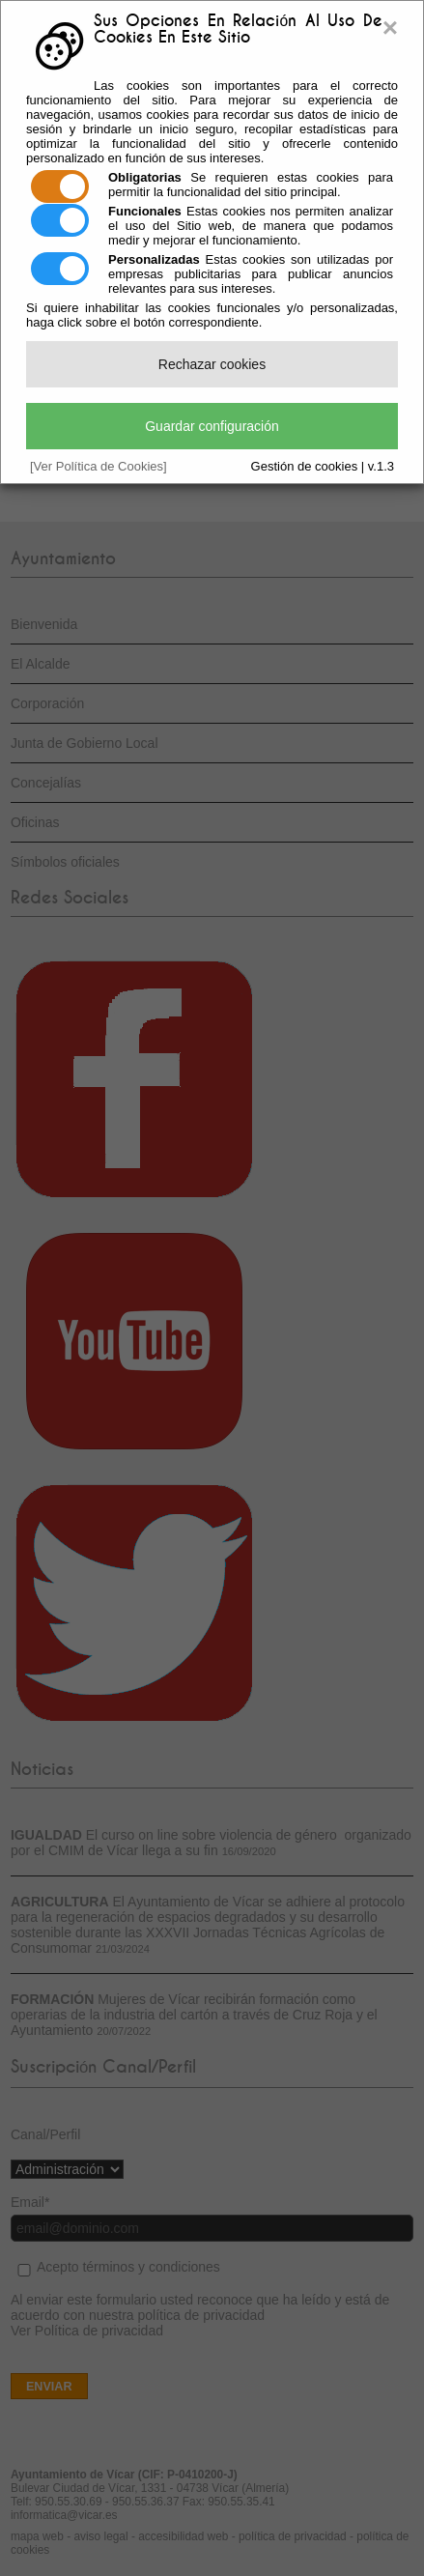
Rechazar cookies (212, 364)
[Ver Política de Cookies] (98, 466)
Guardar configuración (212, 426)
